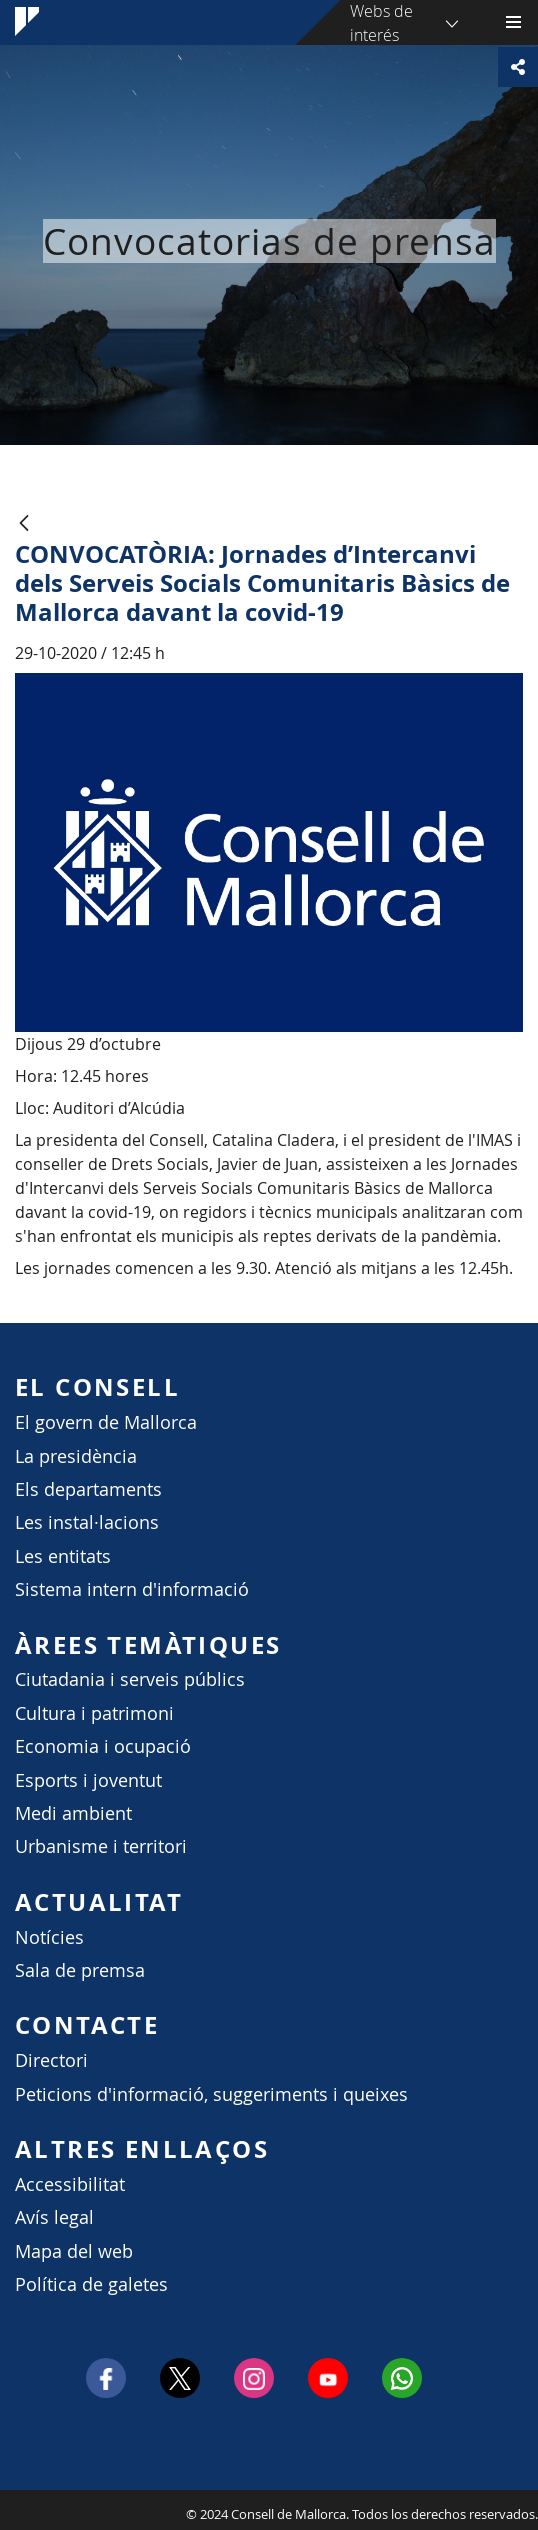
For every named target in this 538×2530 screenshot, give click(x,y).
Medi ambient (73, 1813)
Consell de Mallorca (10, 2509)
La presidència (76, 1456)
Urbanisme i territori (101, 1846)
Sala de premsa (80, 1970)
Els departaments (88, 1489)
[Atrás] (24, 524)
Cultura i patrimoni (94, 1713)
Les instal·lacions (87, 1522)
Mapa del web (74, 2251)
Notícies (49, 1937)
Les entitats (63, 1556)
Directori (51, 2060)
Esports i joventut (88, 1780)
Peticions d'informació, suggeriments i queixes (211, 2094)
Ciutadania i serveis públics (130, 1679)
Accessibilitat (70, 2184)
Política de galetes (91, 2284)
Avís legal (54, 2217)
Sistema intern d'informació (132, 1589)
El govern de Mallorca (106, 1422)
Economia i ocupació (103, 1746)
